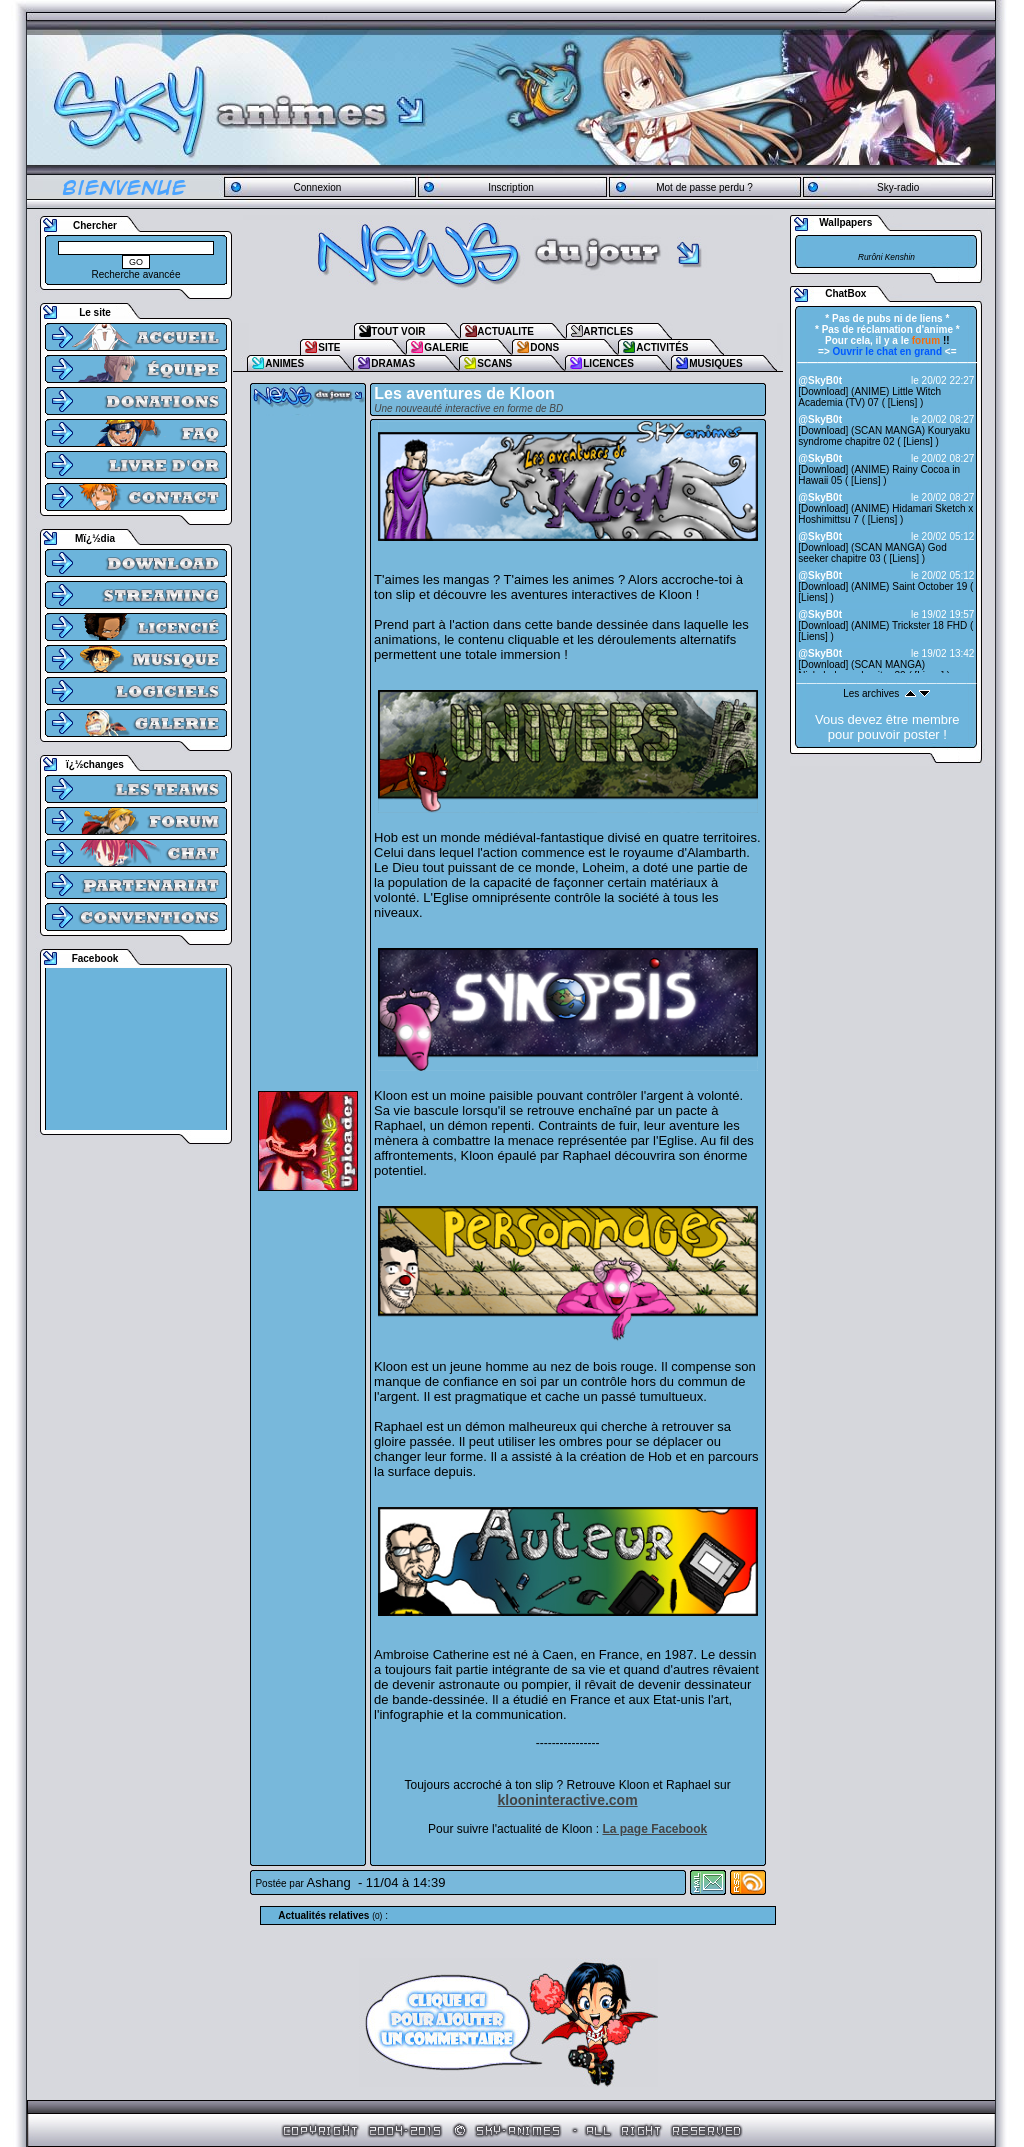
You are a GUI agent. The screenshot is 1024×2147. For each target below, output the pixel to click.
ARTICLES (608, 331)
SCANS (494, 363)
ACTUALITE (505, 331)
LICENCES (608, 363)
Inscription (511, 187)
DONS (544, 347)
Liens (903, 402)
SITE (329, 347)
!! (931, 340)
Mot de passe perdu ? (704, 187)
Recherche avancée (136, 274)
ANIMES (284, 363)
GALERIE (446, 347)
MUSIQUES (715, 363)
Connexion (317, 187)
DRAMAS (393, 363)
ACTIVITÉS (662, 347)
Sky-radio (898, 187)
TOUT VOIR (398, 331)
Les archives (871, 693)
